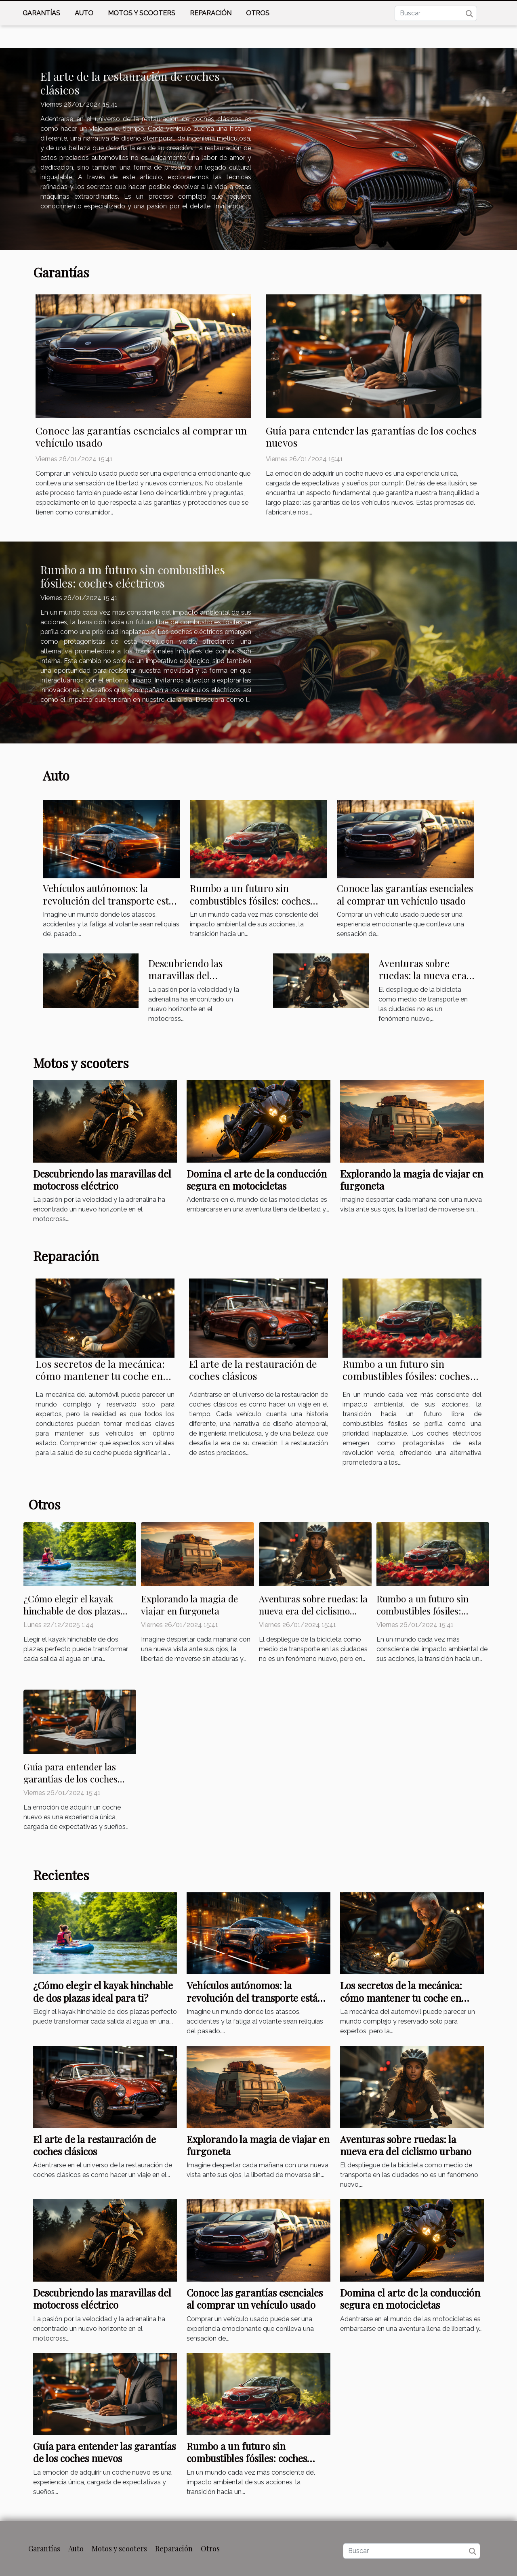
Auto (84, 13)
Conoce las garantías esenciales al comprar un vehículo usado (141, 436)
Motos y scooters (141, 13)
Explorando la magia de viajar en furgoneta (411, 1179)
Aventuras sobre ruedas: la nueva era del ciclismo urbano (422, 975)
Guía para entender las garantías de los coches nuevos (371, 436)
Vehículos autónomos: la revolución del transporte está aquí (108, 900)
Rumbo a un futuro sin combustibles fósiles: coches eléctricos (132, 576)
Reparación (210, 13)
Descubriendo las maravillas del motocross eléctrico (190, 975)
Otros (257, 13)
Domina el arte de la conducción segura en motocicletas (257, 1179)
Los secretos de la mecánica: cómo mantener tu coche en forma (100, 1375)
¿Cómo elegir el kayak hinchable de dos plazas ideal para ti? (71, 1610)
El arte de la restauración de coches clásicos (130, 83)
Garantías (41, 13)
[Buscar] (436, 13)
